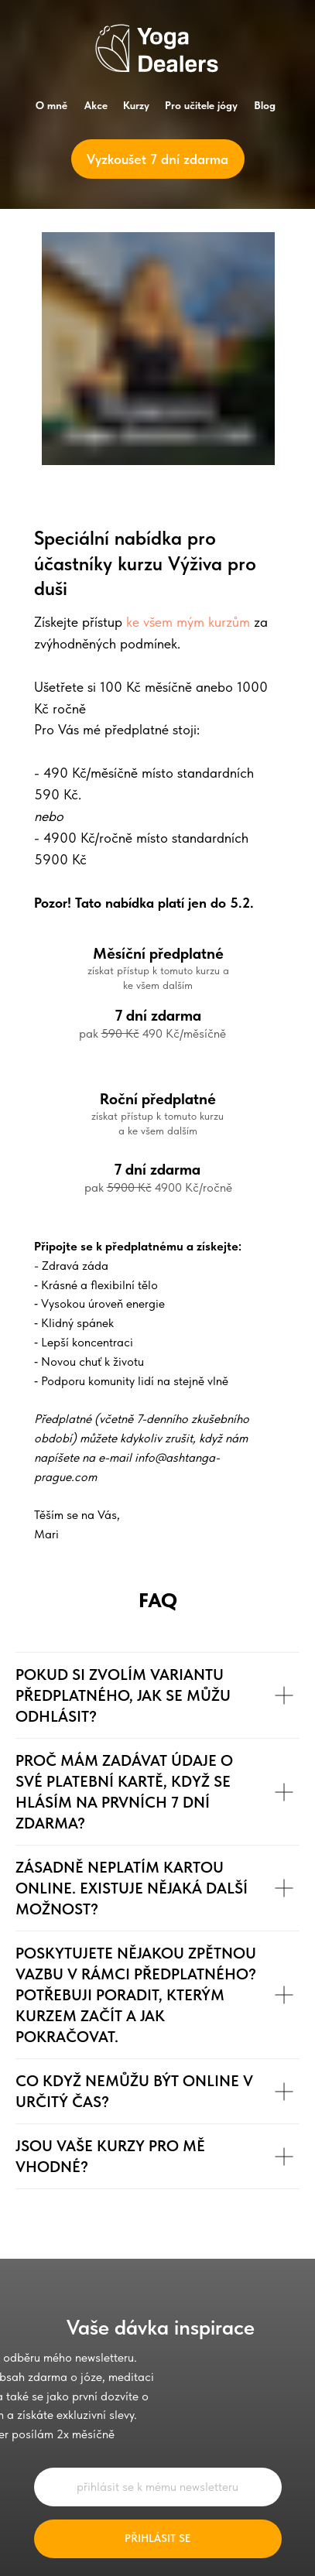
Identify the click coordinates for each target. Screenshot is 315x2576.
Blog (265, 105)
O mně (51, 105)
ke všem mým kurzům (188, 622)
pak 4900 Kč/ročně (158, 1187)
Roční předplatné (158, 1099)
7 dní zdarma (157, 1169)
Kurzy (136, 105)
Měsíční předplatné (158, 953)
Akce (96, 105)
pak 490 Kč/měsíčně (152, 1033)
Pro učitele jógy (201, 105)
